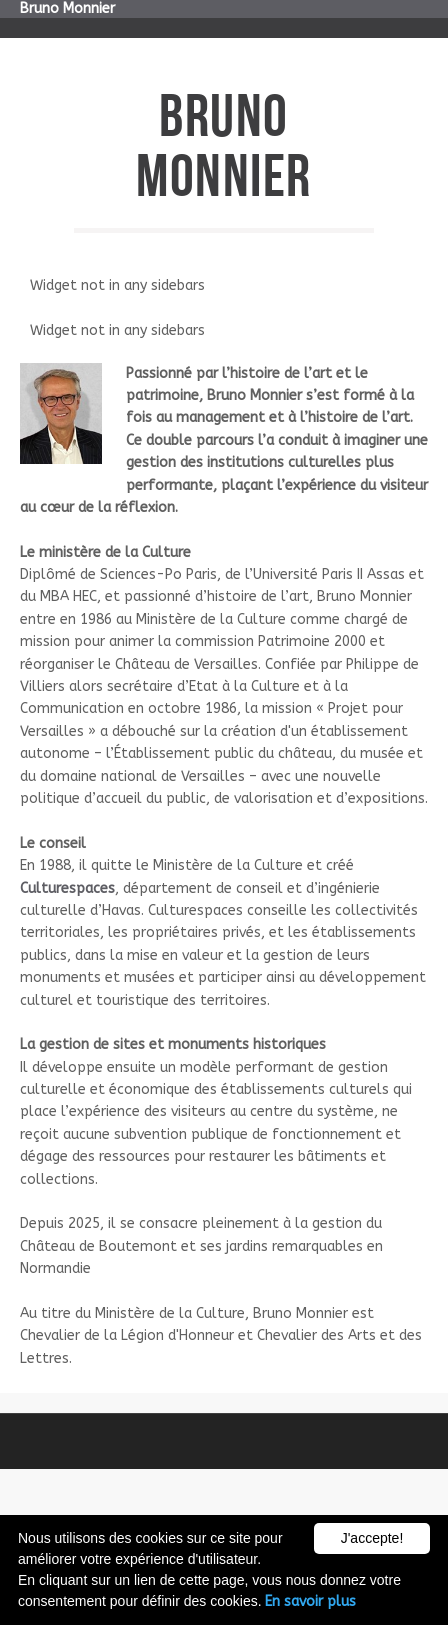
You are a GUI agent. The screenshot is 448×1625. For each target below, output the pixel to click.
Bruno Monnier (67, 8)
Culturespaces (67, 888)
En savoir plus (310, 1601)
